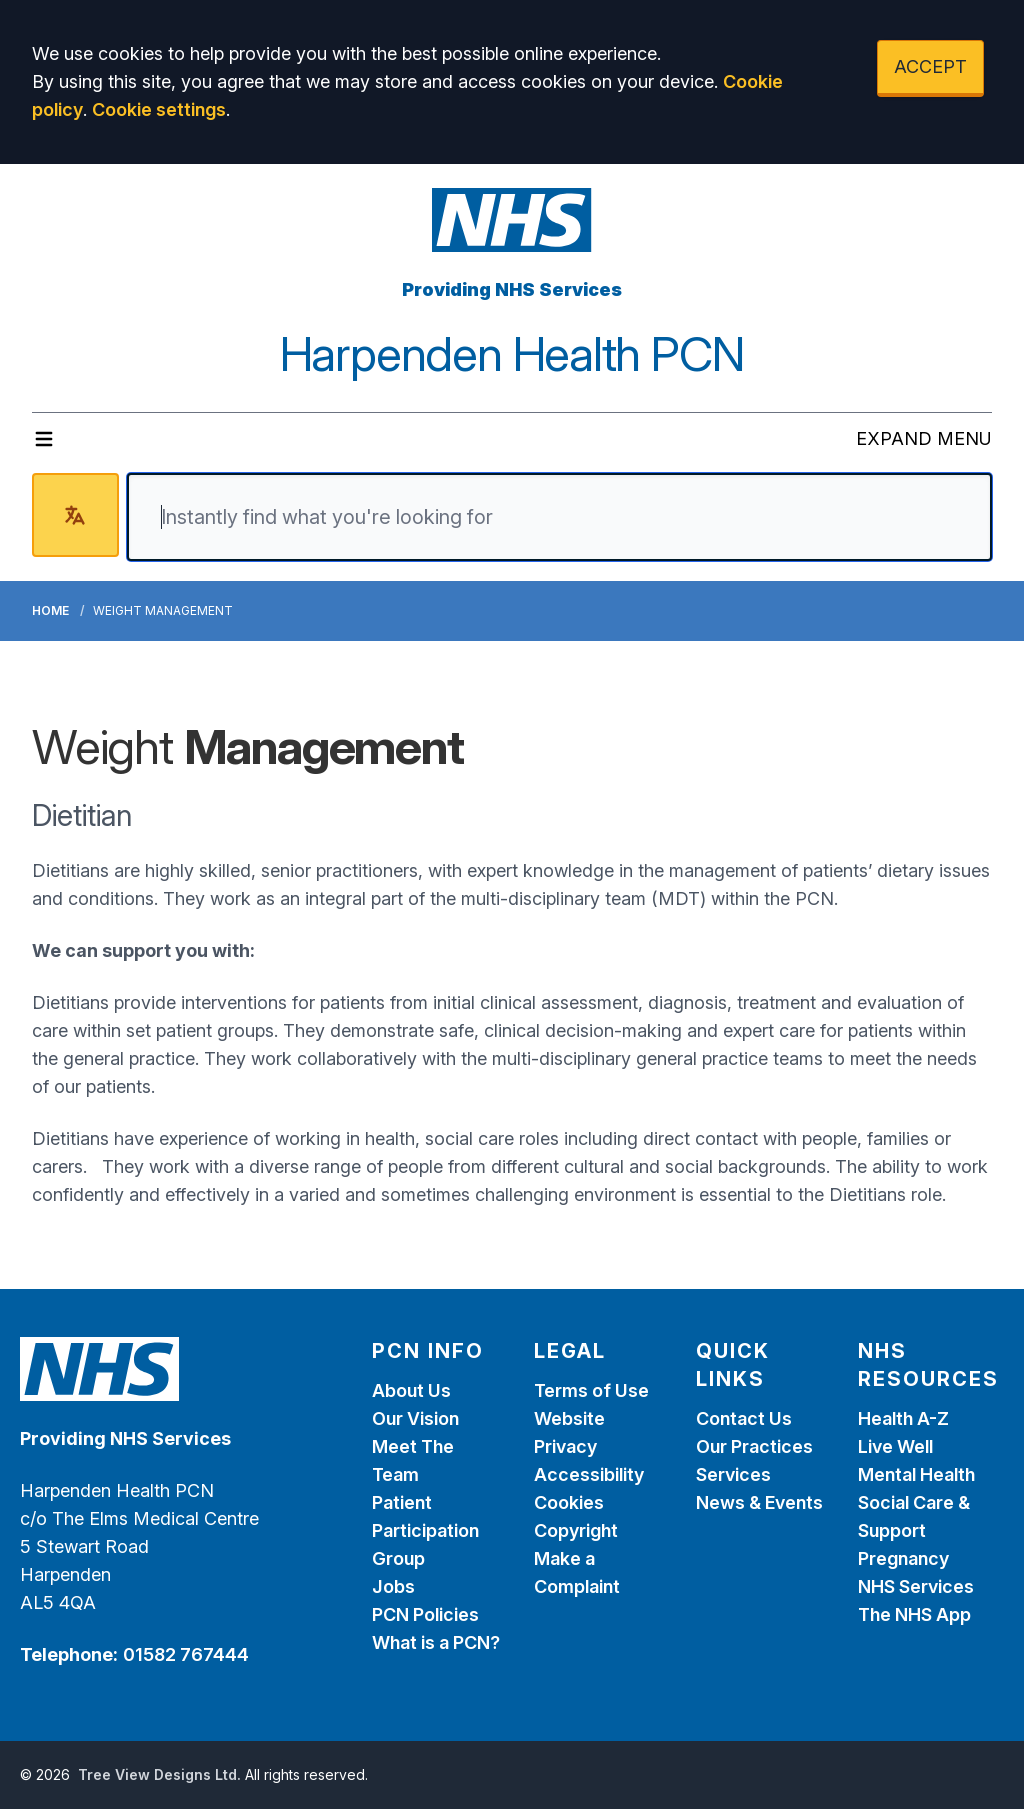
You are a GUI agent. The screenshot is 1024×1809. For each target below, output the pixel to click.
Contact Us (744, 1418)
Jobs (393, 1586)
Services (733, 1474)
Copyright (576, 1530)
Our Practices (754, 1446)
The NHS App (914, 1614)
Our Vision (415, 1418)
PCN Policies (425, 1614)
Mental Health (916, 1474)
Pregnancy (903, 1558)
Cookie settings (159, 109)
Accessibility (589, 1474)
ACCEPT (930, 66)
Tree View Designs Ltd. (159, 1774)
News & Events (759, 1502)
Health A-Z (903, 1418)
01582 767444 (186, 1654)
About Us (411, 1390)
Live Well (895, 1446)
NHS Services (916, 1586)
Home (50, 610)
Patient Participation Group (425, 1530)
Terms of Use (591, 1390)
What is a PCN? (436, 1642)
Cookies (569, 1502)
